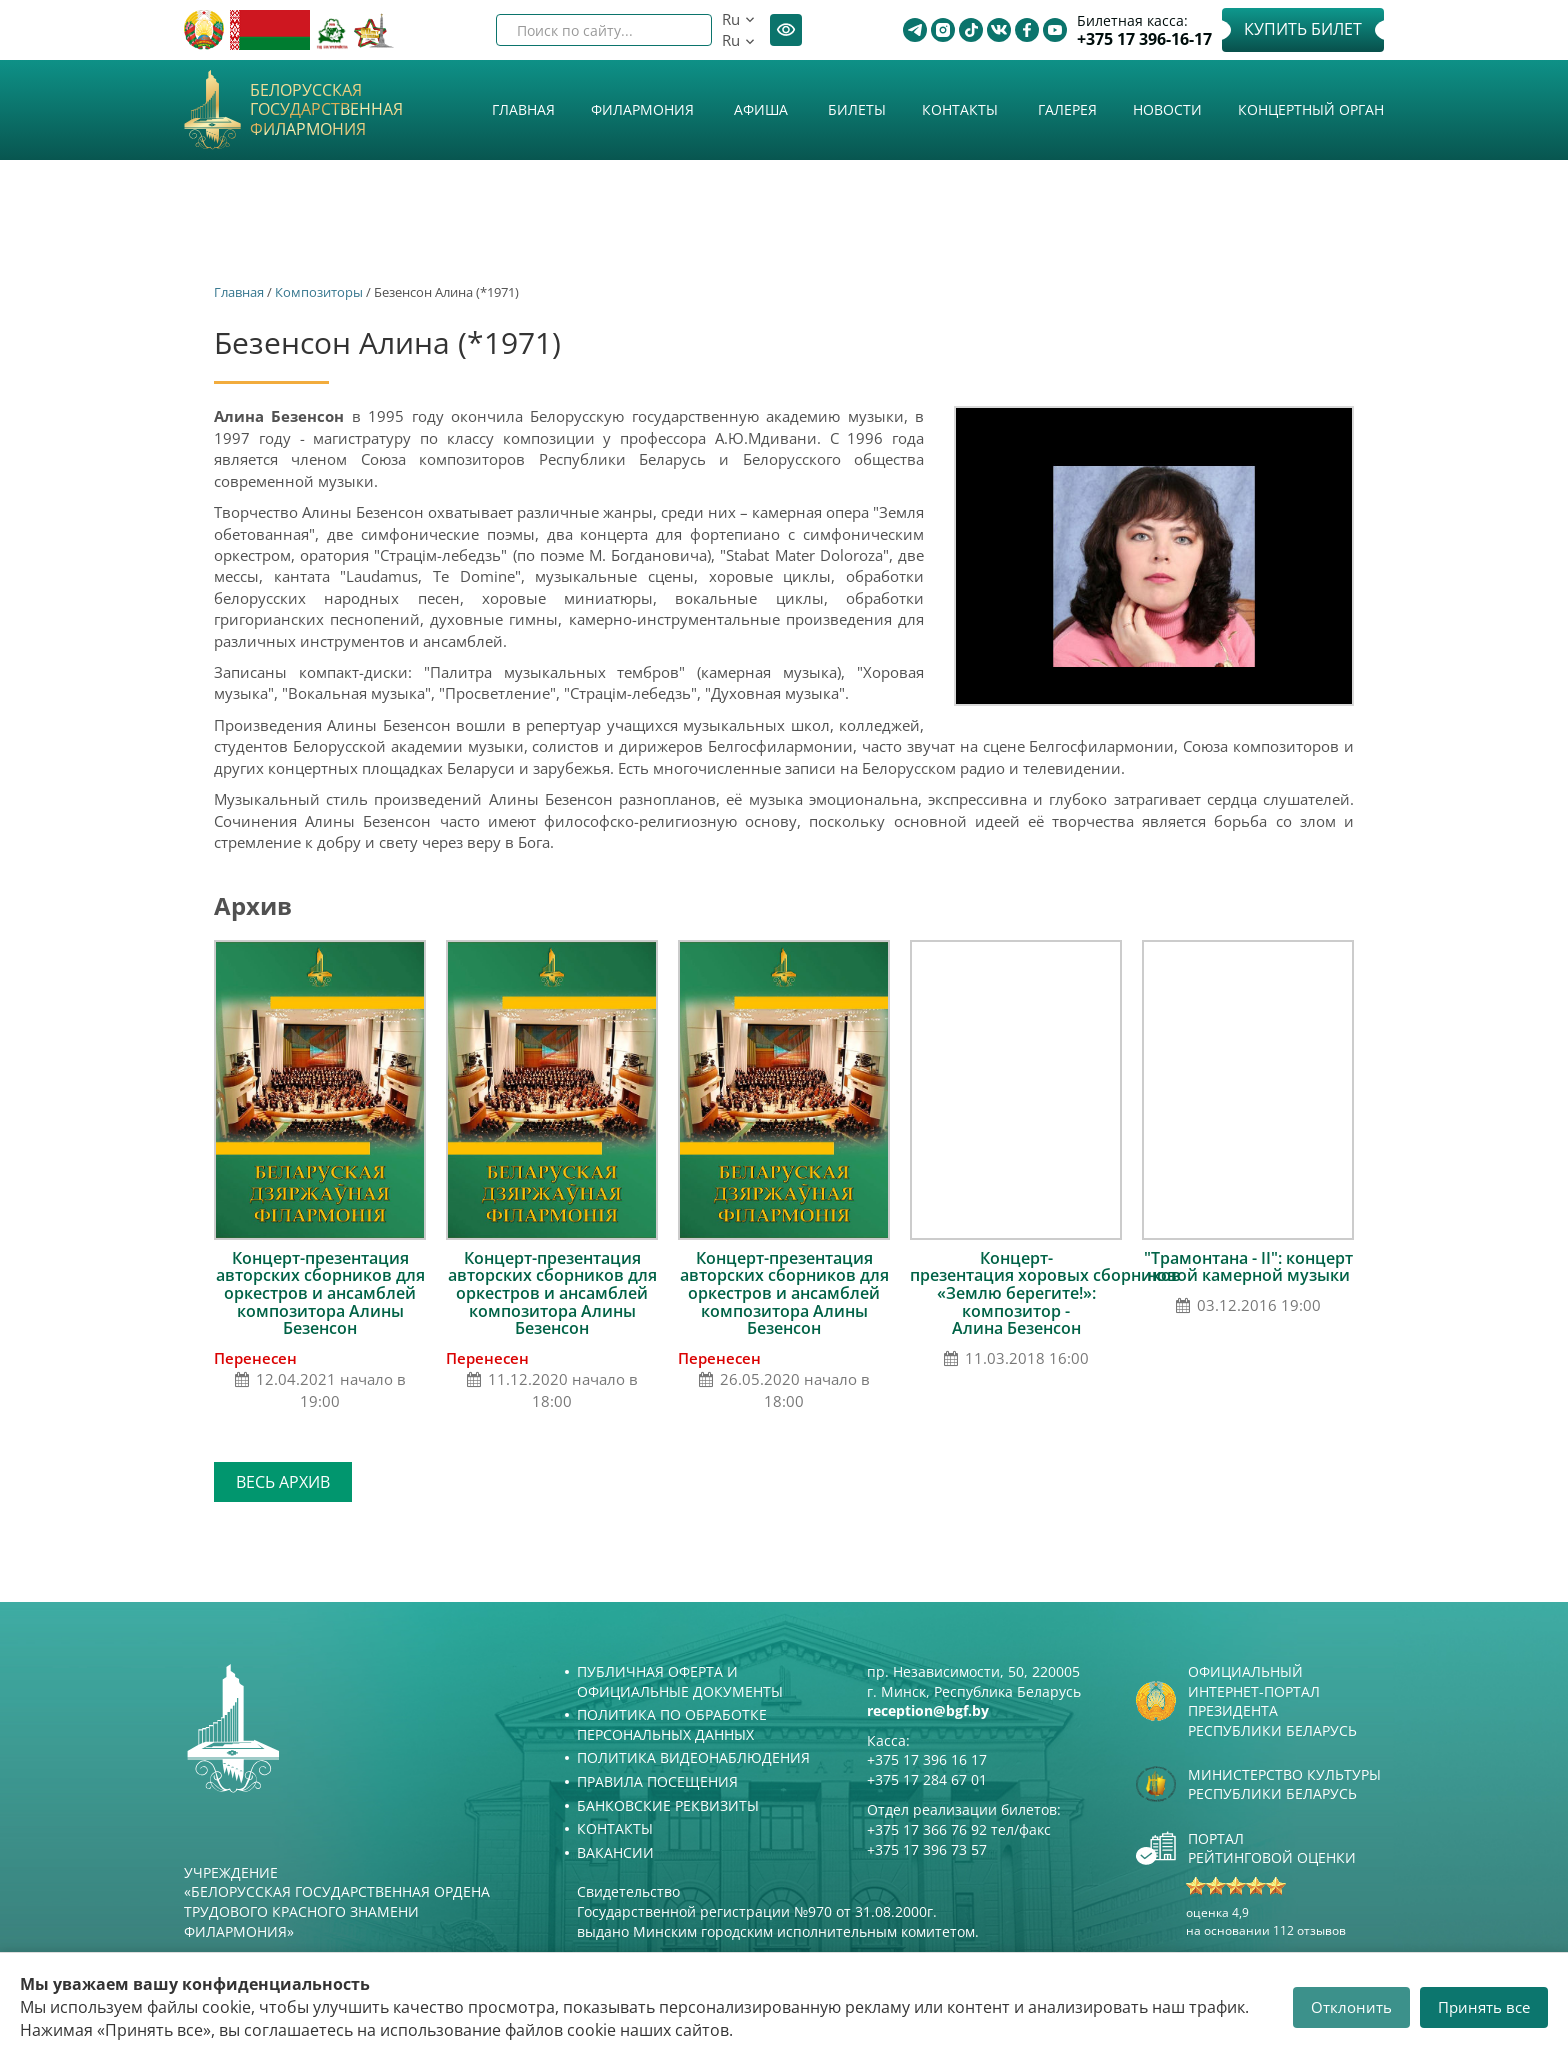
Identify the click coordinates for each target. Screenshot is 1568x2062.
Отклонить (1351, 2007)
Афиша (761, 109)
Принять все (1484, 2007)
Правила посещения (657, 1781)
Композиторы (319, 292)
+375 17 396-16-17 (1144, 39)
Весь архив (283, 1482)
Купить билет (1303, 29)
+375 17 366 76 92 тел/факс (959, 1829)
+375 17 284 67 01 (927, 1779)
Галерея (1067, 109)
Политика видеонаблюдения (693, 1757)
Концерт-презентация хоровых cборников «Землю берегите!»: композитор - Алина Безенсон (1045, 1293)
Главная (523, 109)
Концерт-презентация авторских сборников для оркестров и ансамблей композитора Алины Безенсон (320, 1293)
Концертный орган (1311, 109)
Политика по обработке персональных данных (672, 1724)
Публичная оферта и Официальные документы (680, 1681)
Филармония (642, 109)
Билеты (857, 109)
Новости (1167, 109)
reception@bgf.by (928, 1710)
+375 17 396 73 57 (927, 1849)
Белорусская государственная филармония (326, 110)
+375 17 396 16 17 (927, 1759)
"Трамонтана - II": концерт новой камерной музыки (1248, 1267)
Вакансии (615, 1852)
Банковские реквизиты (668, 1805)
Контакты (960, 109)
